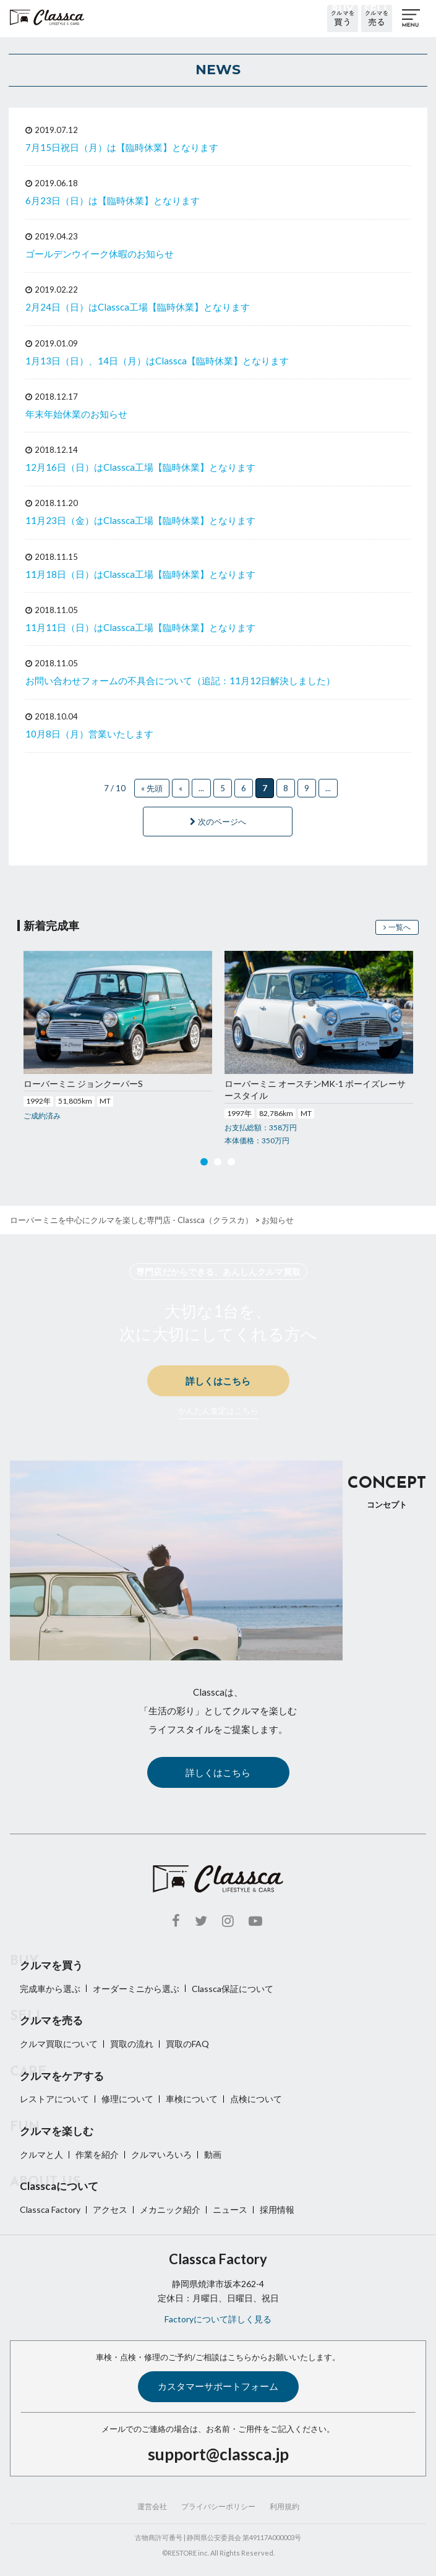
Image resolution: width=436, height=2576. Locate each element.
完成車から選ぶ (50, 1988)
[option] (118, 1036)
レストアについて (54, 2098)
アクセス (110, 2209)
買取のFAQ (187, 2043)
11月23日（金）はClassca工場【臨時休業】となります (140, 520)
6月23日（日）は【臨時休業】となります (112, 200)
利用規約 (284, 2506)
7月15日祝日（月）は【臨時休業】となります (121, 147)
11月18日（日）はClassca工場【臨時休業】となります (140, 574)
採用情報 (277, 2209)
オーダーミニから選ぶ (136, 1988)
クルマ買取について (59, 2043)
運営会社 (152, 2506)
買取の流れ (131, 2043)
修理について (127, 2098)
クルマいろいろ (161, 2154)
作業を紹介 (97, 2154)
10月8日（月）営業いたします (89, 733)
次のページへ (218, 821)
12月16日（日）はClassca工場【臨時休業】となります (140, 467)
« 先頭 (152, 788)
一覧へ (397, 927)
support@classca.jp (218, 2454)
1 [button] (204, 1164)
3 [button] (231, 1164)
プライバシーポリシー (218, 2506)
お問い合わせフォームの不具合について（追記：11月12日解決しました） (180, 680)
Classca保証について (232, 1988)
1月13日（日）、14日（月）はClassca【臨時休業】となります (157, 360)
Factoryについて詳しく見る (218, 2319)
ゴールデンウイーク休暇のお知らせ (99, 253)
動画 (212, 2154)
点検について (256, 2098)
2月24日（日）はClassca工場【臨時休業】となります (137, 306)
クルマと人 (41, 2154)
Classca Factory (50, 2209)
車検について (192, 2098)
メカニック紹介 (170, 2209)
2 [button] (217, 1164)
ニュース (230, 2209)
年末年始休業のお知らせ (76, 413)
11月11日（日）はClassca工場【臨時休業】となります (140, 627)
